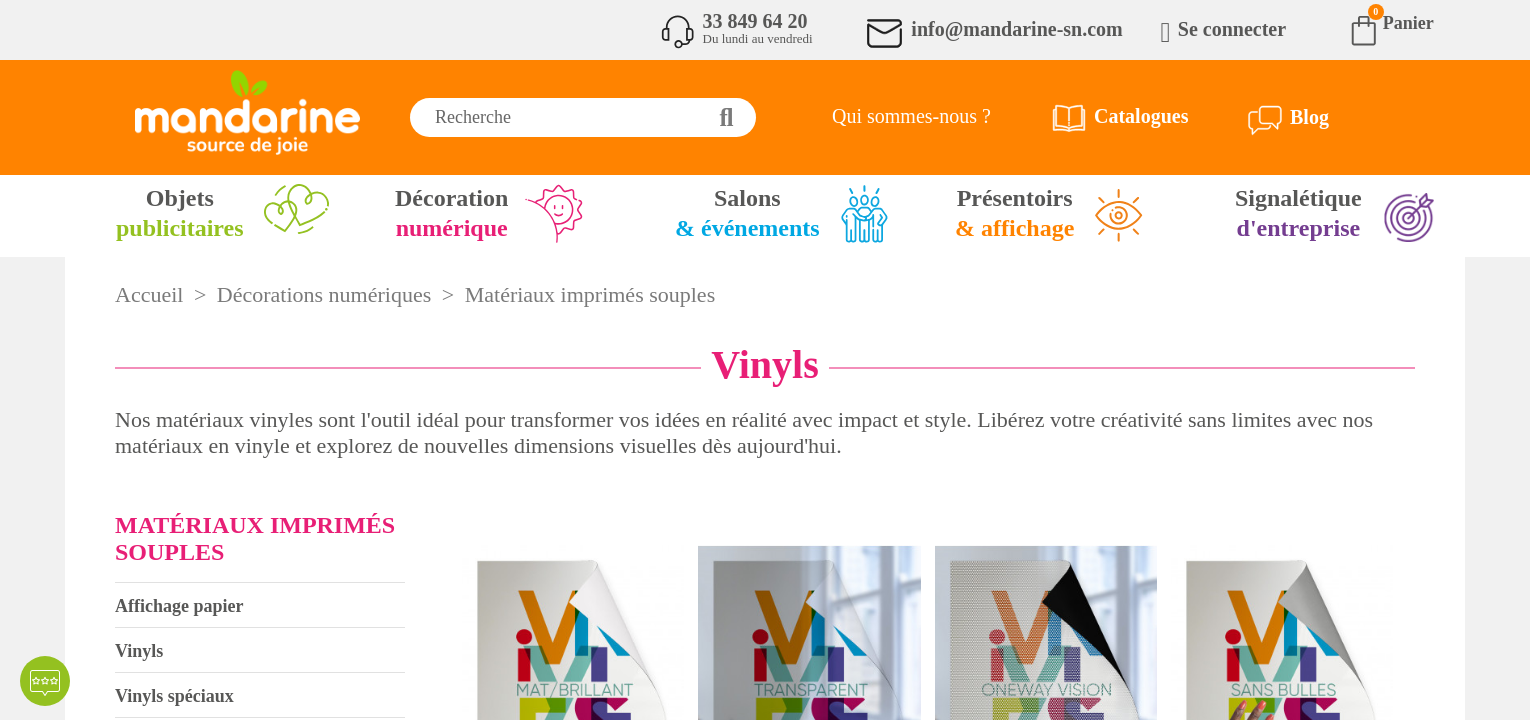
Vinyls (139, 651)
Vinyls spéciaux (174, 696)
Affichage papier (179, 606)
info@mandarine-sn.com (1016, 29)
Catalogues (1141, 116)
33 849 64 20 (755, 21)
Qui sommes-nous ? (911, 116)
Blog (1309, 117)
